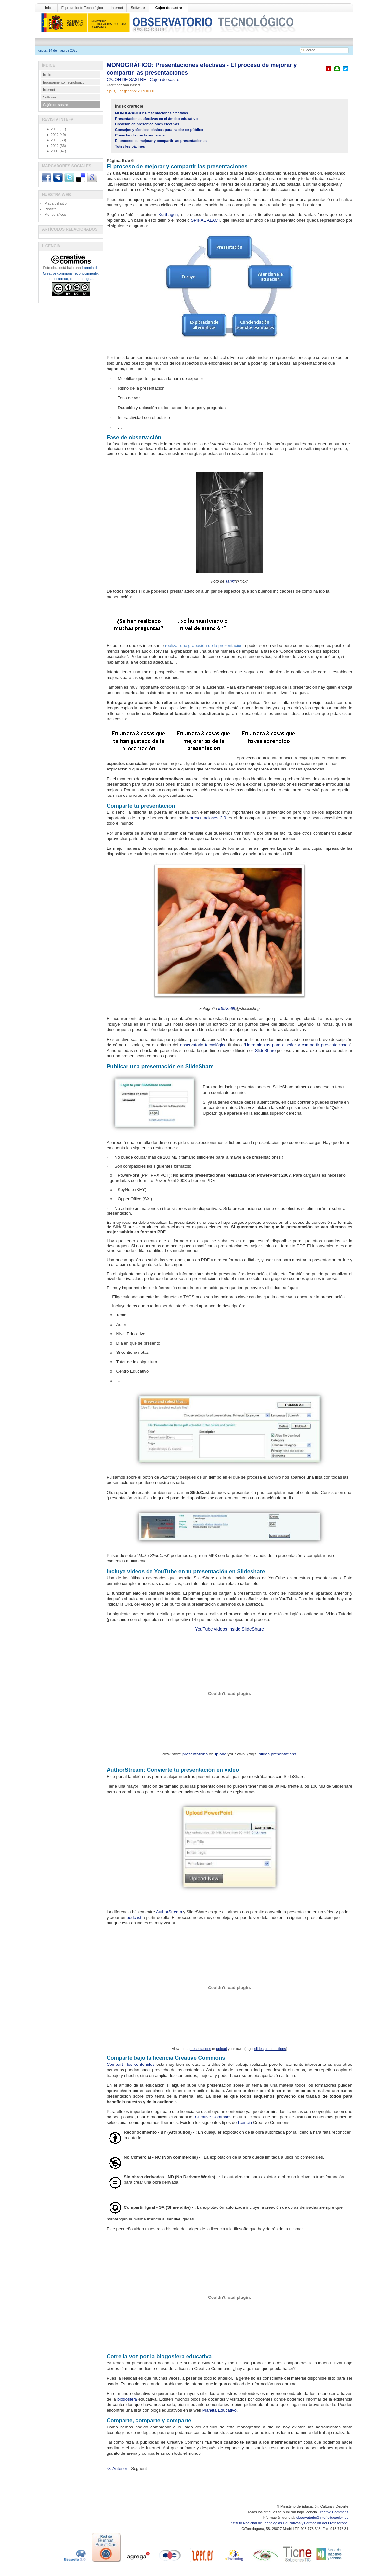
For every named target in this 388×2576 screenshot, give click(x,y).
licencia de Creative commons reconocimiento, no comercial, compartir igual (71, 273)
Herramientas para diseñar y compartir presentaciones (297, 1044)
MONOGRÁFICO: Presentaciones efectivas (151, 113)
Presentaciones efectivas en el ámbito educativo (156, 119)
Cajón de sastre (168, 8)
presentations (195, 1754)
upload (220, 1754)
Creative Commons (213, 2117)
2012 (52, 134)
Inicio (49, 8)
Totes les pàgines (130, 146)
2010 (52, 146)
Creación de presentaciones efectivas (147, 124)
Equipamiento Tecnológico (82, 8)
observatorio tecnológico (203, 1044)
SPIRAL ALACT (205, 220)
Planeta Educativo (219, 2410)
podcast (133, 1917)
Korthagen (168, 214)
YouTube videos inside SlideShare (229, 1629)
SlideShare (265, 1050)
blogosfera (127, 2399)
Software (138, 8)
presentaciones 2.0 (208, 817)
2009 (52, 151)
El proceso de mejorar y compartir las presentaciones (161, 141)
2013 (52, 129)
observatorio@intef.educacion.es (322, 2517)
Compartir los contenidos (131, 2064)
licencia (245, 2122)
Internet (117, 8)
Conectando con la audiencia (140, 135)
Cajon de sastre (164, 79)
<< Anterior (117, 2468)
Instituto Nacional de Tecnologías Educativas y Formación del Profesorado (289, 2523)
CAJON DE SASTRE (127, 79)
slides (264, 1754)
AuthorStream (169, 1911)
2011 (52, 140)
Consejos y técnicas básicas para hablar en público (159, 130)
